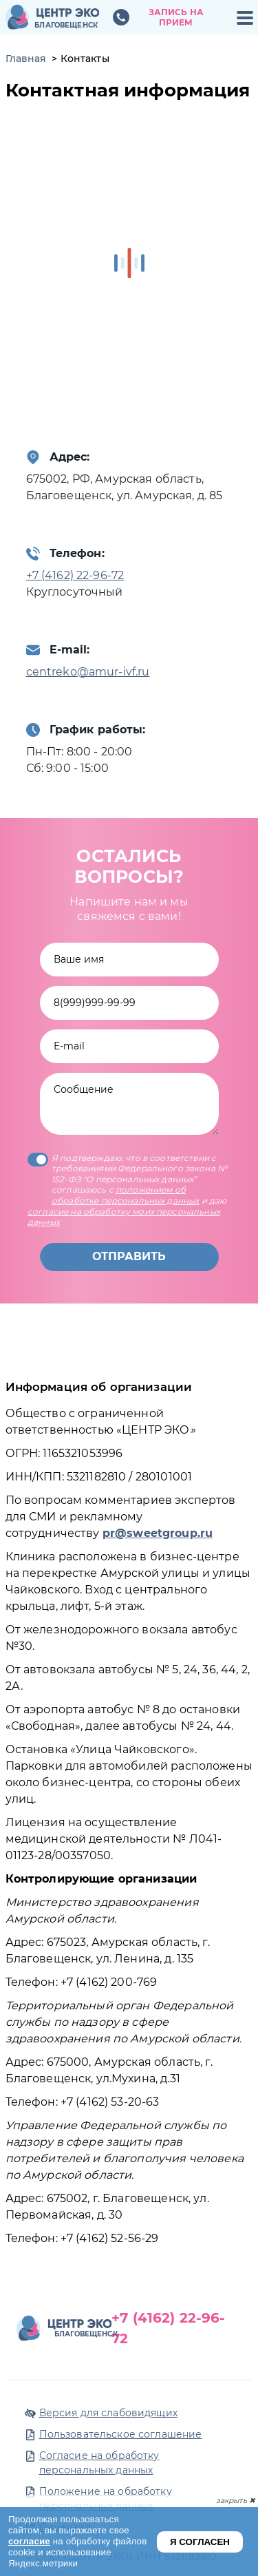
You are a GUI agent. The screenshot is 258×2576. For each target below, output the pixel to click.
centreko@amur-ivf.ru (88, 671)
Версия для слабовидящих (108, 2413)
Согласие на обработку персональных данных (99, 2462)
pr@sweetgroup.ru (158, 1533)
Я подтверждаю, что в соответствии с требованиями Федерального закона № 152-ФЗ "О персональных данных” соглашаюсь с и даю (127, 1190)
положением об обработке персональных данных (125, 1195)
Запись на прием (176, 17)
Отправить (129, 1256)
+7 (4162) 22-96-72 (75, 575)
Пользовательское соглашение (120, 2434)
